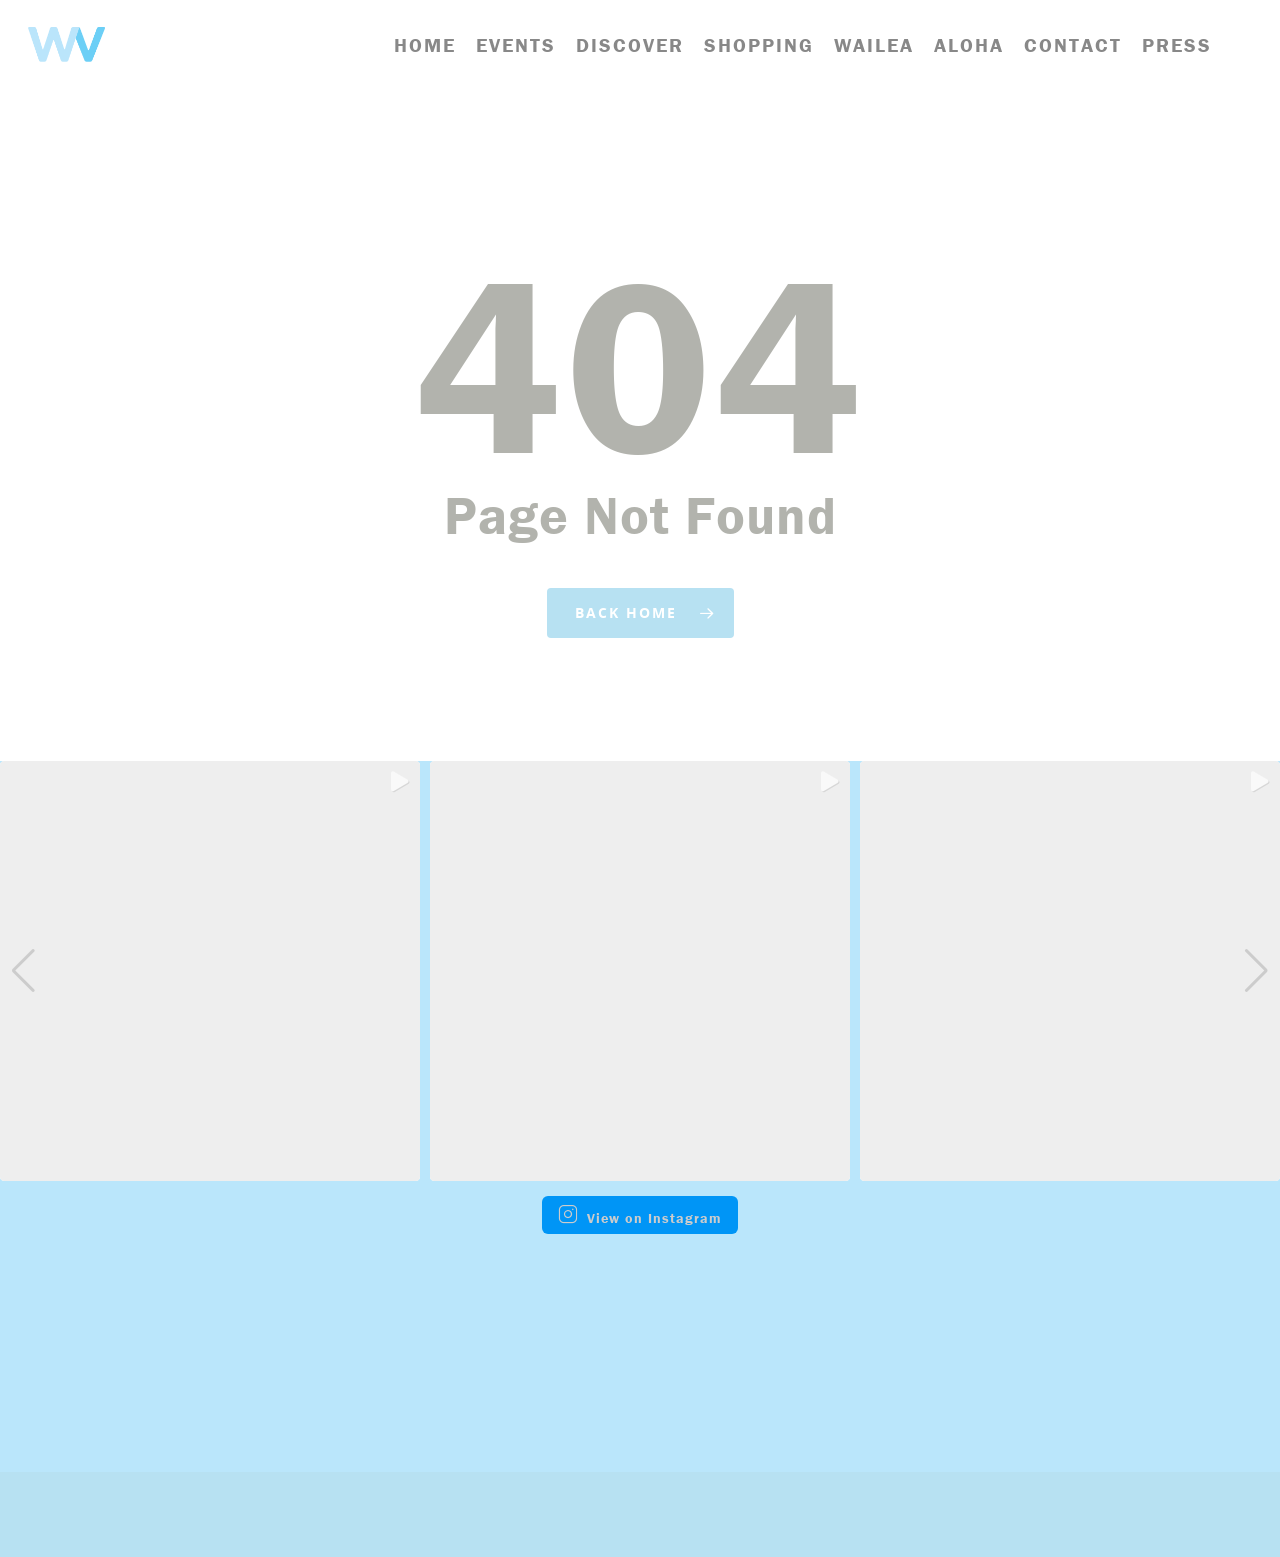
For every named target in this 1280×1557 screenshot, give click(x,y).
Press (1177, 46)
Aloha (969, 46)
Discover (630, 46)
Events (516, 46)
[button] (640, 1167)
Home (425, 46)
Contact (1073, 46)
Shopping (759, 46)
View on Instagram (640, 1215)
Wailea (874, 46)
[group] (210, 971)
